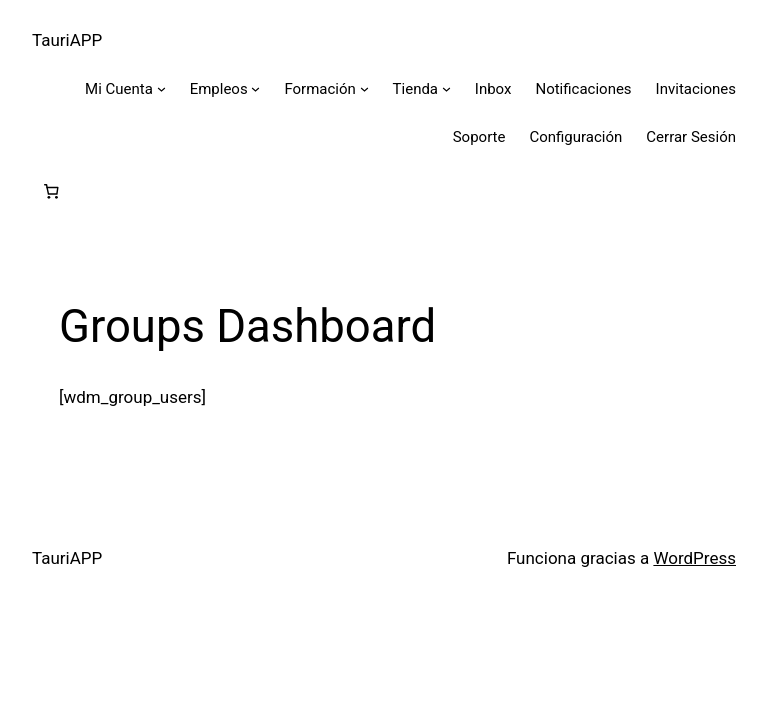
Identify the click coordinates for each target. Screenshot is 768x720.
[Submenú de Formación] (364, 88)
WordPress (694, 558)
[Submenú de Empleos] (255, 88)
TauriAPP (67, 40)
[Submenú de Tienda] (446, 88)
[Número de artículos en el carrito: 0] (51, 192)
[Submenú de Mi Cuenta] (161, 88)
